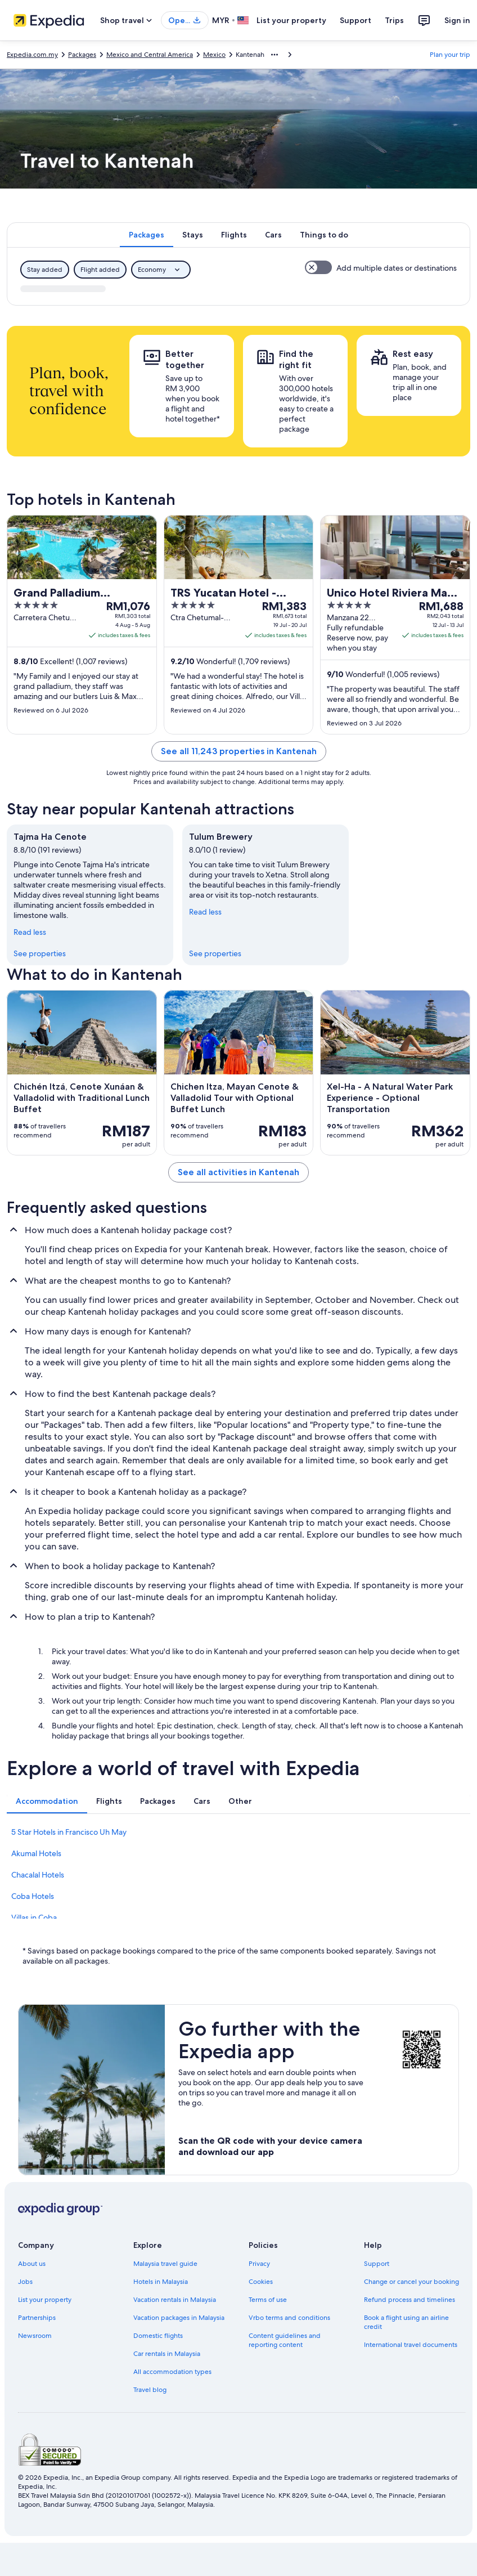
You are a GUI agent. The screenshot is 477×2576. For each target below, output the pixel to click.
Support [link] (376, 2263)
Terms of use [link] (268, 2299)
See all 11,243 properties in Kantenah (239, 751)
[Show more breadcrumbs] (274, 54)
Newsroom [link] (35, 2335)
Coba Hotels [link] (32, 1896)
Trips (394, 20)
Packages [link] (82, 54)
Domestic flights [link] (158, 2335)
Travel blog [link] (149, 2389)
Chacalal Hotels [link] (37, 1875)
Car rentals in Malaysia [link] (166, 2353)
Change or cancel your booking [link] (411, 2281)
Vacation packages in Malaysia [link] (178, 2317)
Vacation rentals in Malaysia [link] (174, 2299)
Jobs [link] (25, 2281)
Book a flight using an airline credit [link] (406, 2322)
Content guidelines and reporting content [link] (285, 2340)
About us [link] (32, 2263)
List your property (291, 20)
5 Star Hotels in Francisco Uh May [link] (69, 1832)
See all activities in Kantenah (238, 1172)
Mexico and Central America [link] (149, 54)
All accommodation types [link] (172, 2371)
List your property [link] (44, 2299)
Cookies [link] (261, 2281)
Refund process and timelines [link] (409, 2299)
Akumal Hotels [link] (36, 1853)
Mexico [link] (214, 54)
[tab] (146, 234)
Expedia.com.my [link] (32, 54)
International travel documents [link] (410, 2344)
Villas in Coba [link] (34, 1917)
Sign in (457, 20)
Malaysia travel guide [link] (165, 2263)
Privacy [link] (259, 2263)
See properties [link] (40, 953)
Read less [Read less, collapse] (30, 932)
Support (355, 20)
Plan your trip (450, 54)
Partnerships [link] (37, 2317)
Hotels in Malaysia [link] (160, 2281)
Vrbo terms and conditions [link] (289, 2317)
